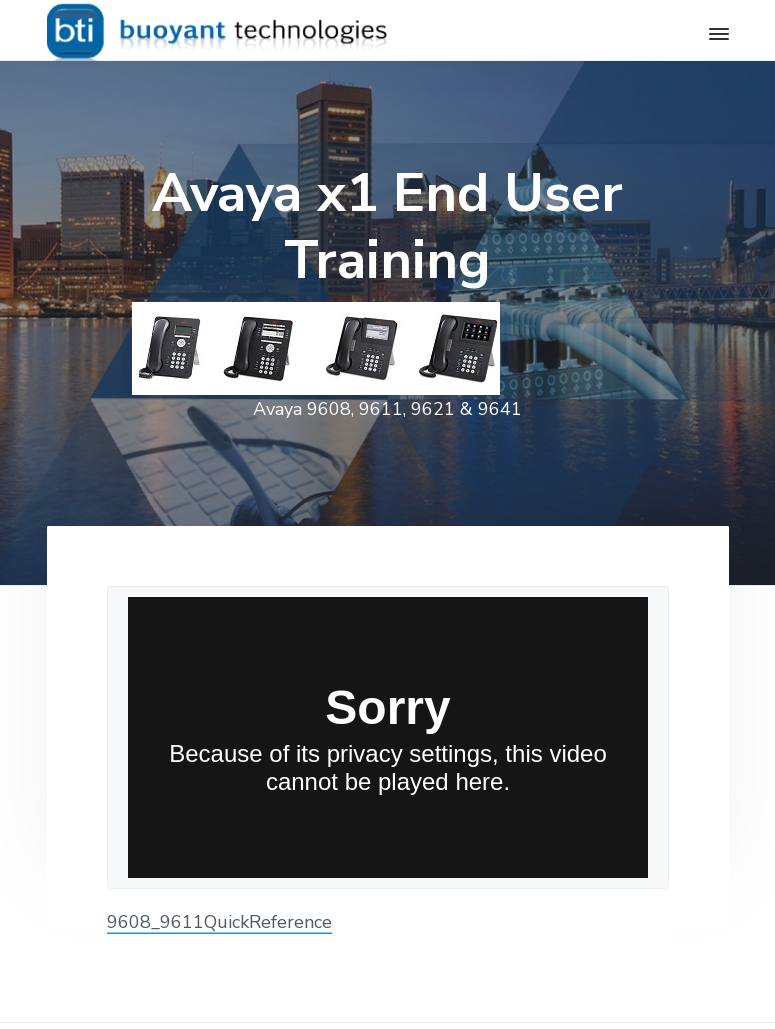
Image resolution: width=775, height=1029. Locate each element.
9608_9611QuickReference (219, 922)
